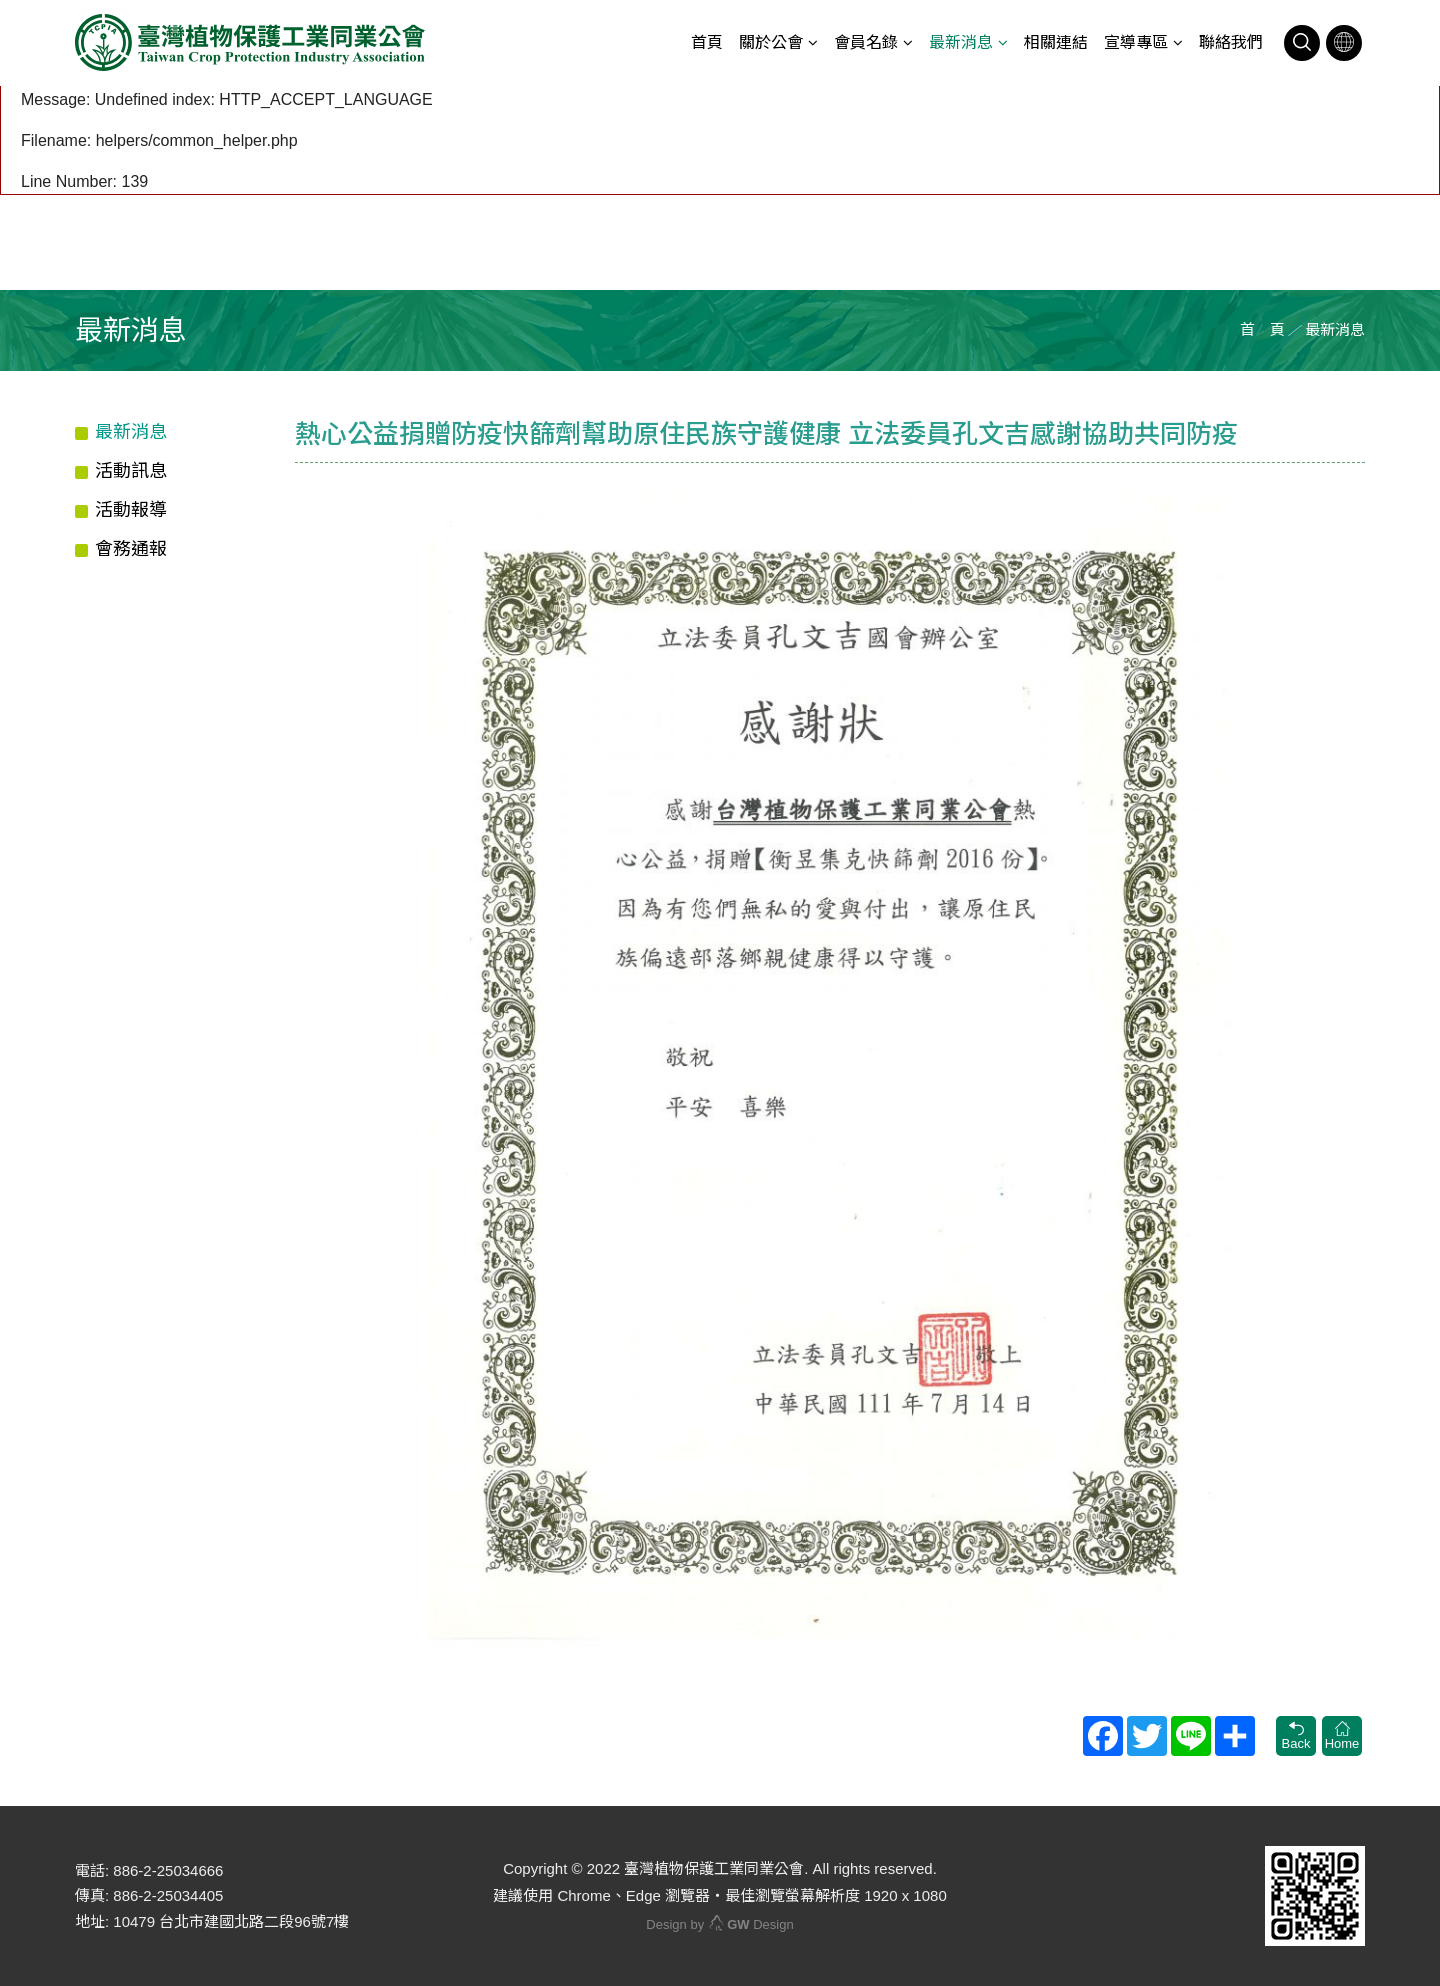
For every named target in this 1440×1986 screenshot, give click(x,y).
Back (1296, 1736)
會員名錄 (866, 42)
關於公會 (771, 42)
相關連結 (1056, 42)
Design (751, 1925)
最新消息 (961, 42)
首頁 (707, 42)
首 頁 (1262, 329)
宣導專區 (1136, 42)
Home (1342, 1736)
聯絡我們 (1231, 42)
